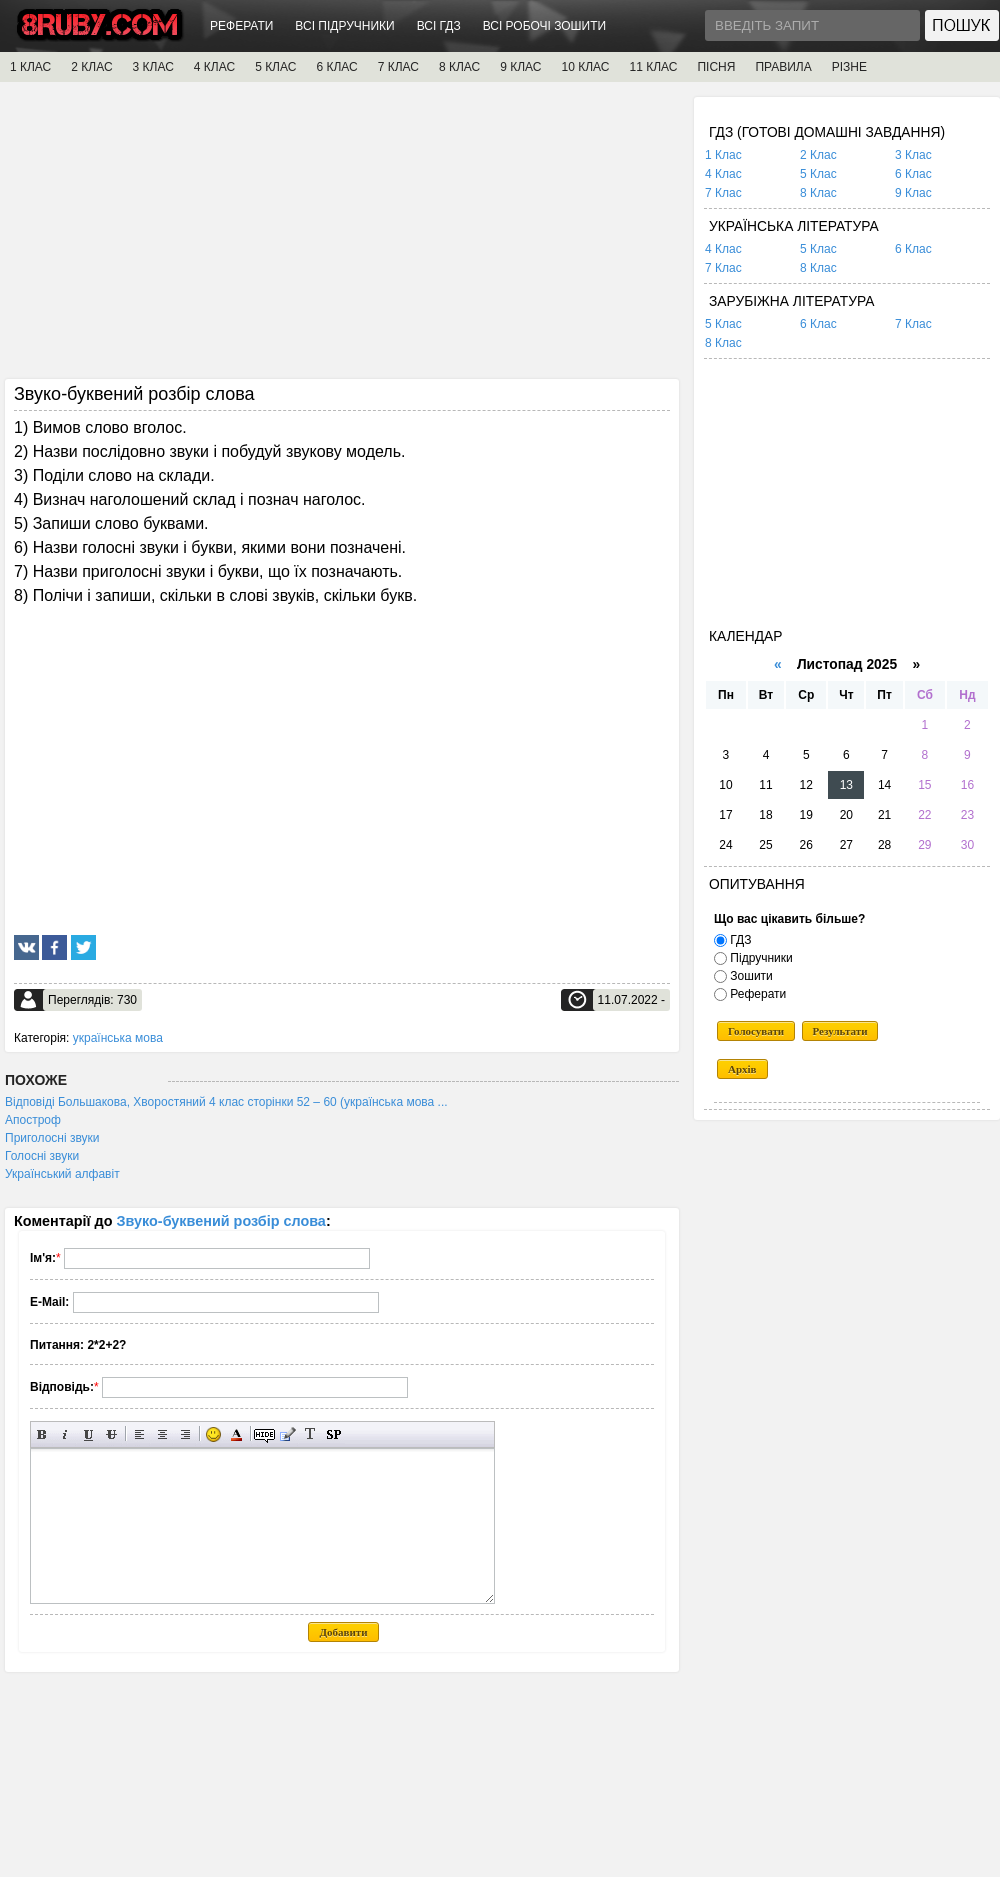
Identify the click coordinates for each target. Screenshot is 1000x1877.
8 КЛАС (459, 67)
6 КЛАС (336, 67)
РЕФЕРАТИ (241, 26)
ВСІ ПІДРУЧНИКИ (344, 26)
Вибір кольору (236, 1434)
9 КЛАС (520, 67)
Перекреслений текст (111, 1434)
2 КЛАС (91, 67)
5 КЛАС (275, 67)
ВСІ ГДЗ (439, 26)
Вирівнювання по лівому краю (139, 1434)
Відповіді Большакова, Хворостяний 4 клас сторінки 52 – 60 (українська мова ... (226, 1102)
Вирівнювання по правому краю (185, 1434)
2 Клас (818, 155)
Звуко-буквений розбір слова (221, 1221)
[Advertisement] (342, 237)
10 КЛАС (586, 67)
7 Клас (723, 193)
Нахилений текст (65, 1434)
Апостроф (33, 1120)
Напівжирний (42, 1434)
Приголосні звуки (52, 1138)
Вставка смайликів (213, 1434)
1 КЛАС (30, 67)
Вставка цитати (287, 1434)
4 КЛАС (214, 67)
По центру (162, 1434)
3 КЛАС (153, 67)
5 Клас (818, 174)
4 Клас (723, 174)
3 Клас (913, 155)
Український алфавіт (62, 1174)
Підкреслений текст (88, 1434)
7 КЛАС (398, 67)
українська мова (118, 1038)
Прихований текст (264, 1434)
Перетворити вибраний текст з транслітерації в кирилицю (310, 1434)
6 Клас (913, 174)
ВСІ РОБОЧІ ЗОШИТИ (545, 26)
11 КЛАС (653, 67)
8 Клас (818, 193)
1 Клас (723, 155)
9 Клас (913, 193)
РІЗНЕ (849, 67)
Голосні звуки (42, 1156)
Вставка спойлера (333, 1434)
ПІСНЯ (716, 67)
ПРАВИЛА (783, 67)
